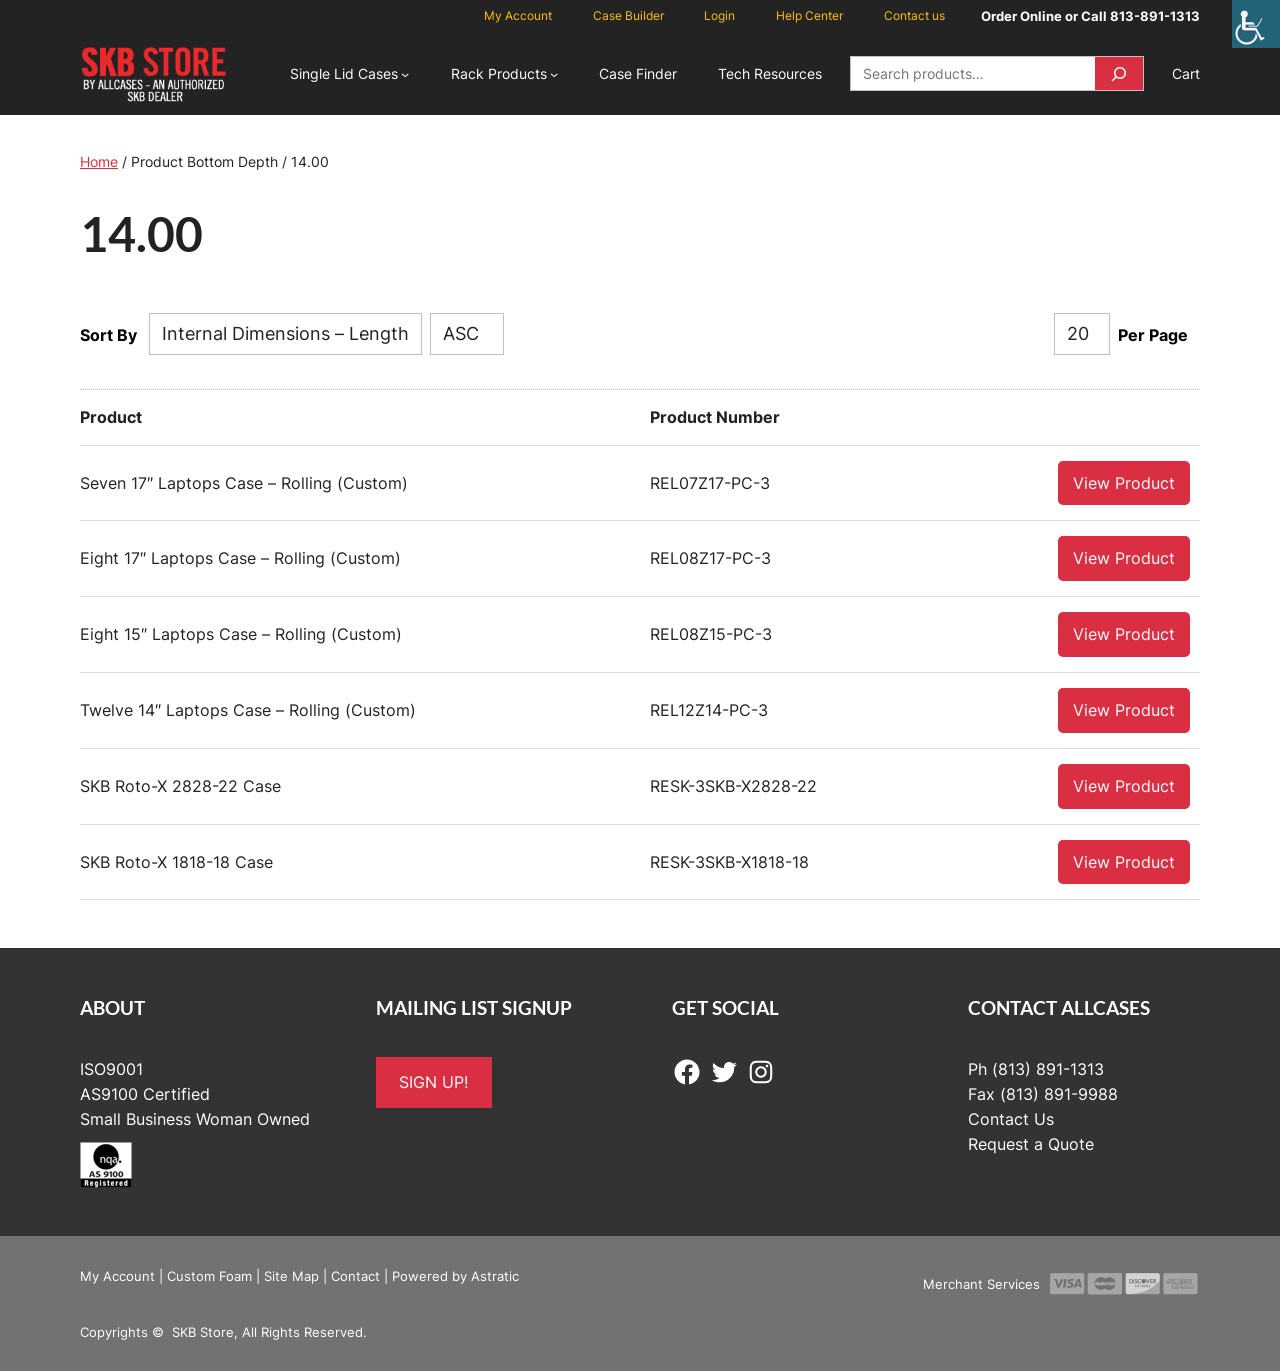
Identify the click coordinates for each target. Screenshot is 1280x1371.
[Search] (1119, 73)
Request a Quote (1031, 1143)
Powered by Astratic (455, 1275)
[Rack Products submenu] (554, 74)
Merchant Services (981, 1283)
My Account (117, 1275)
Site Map (291, 1275)
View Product (1124, 482)
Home (99, 161)
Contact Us (1011, 1118)
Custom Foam (209, 1275)
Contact (355, 1275)
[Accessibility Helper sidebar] (1256, 24)
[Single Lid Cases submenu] (405, 74)
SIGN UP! (433, 1081)
